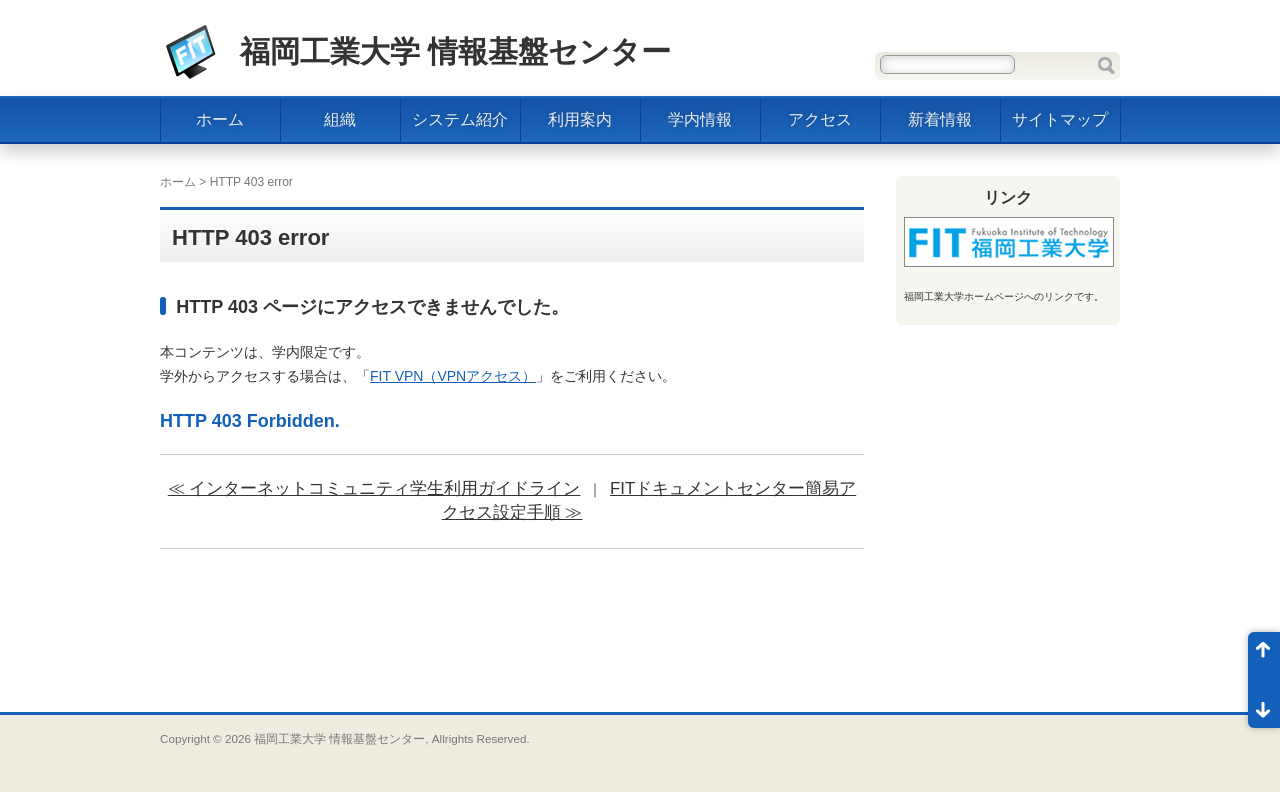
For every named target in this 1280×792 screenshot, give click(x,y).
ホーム (220, 119)
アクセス (820, 119)
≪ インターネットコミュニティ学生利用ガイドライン (374, 488)
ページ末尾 (1264, 704)
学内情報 (700, 119)
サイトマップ (1060, 119)
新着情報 (940, 119)
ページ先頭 (1264, 656)
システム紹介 (460, 119)
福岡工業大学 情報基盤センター (455, 51)
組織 (340, 119)
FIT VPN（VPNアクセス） (453, 376)
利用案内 (580, 119)
